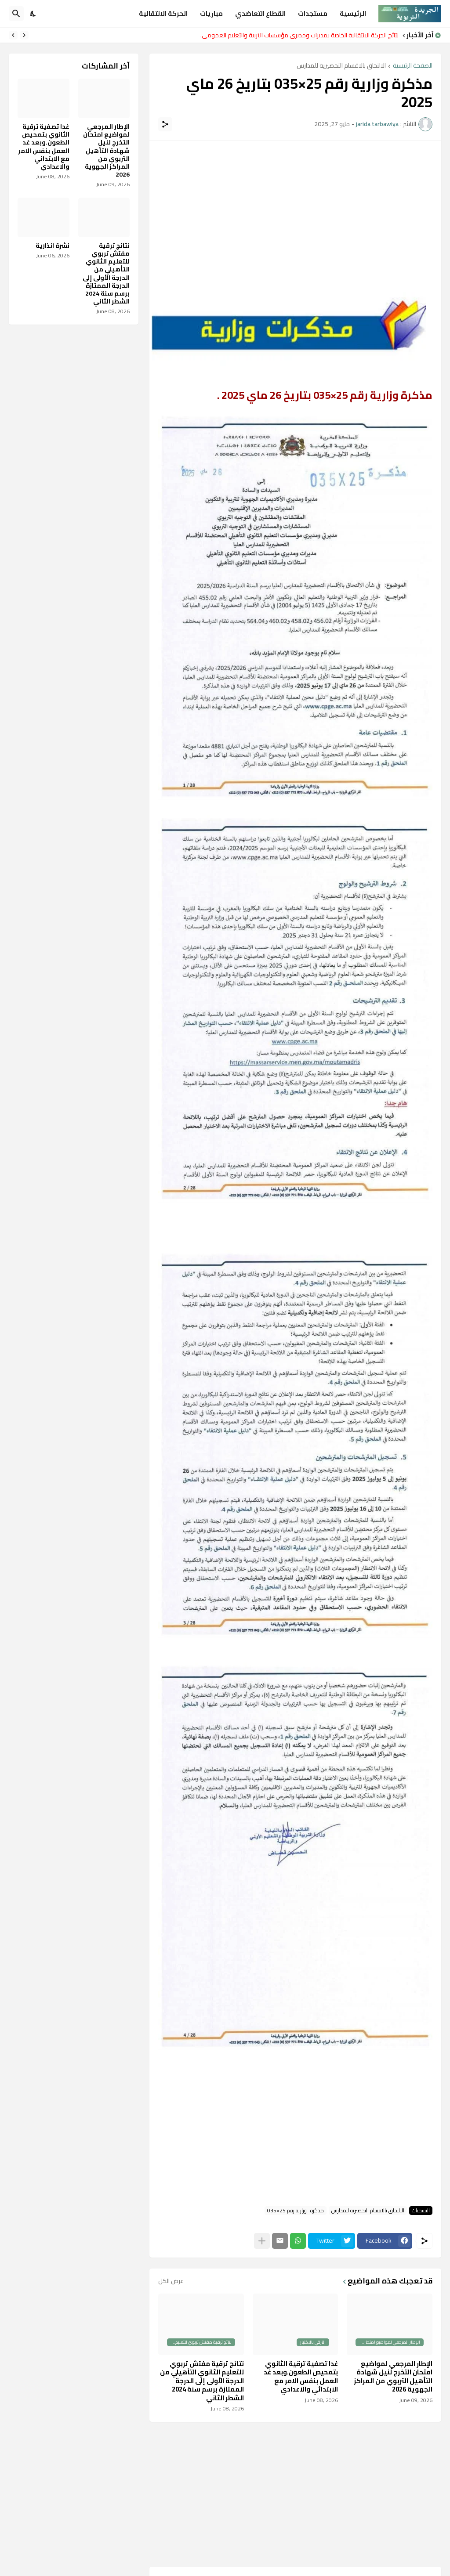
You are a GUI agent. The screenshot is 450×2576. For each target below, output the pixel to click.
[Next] (13, 35)
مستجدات (312, 13)
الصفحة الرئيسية (412, 66)
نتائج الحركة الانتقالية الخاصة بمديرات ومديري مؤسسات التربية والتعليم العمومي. (299, 35)
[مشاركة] (165, 124)
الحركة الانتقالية (163, 13)
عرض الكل (171, 2281)
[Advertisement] (295, 210)
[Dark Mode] (33, 13)
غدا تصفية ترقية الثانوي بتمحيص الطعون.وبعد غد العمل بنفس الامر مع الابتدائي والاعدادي (301, 2376)
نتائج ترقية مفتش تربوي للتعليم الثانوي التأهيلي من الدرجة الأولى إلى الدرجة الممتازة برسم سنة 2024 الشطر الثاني (202, 2381)
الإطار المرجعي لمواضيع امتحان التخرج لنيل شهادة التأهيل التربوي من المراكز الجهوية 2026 (393, 2376)
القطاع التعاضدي (260, 13)
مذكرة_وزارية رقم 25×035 (295, 2210)
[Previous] (24, 35)
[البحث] (16, 13)
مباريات (211, 13)
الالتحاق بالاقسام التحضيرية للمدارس (341, 66)
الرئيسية (353, 13)
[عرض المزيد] (262, 2241)
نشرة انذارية (52, 245)
